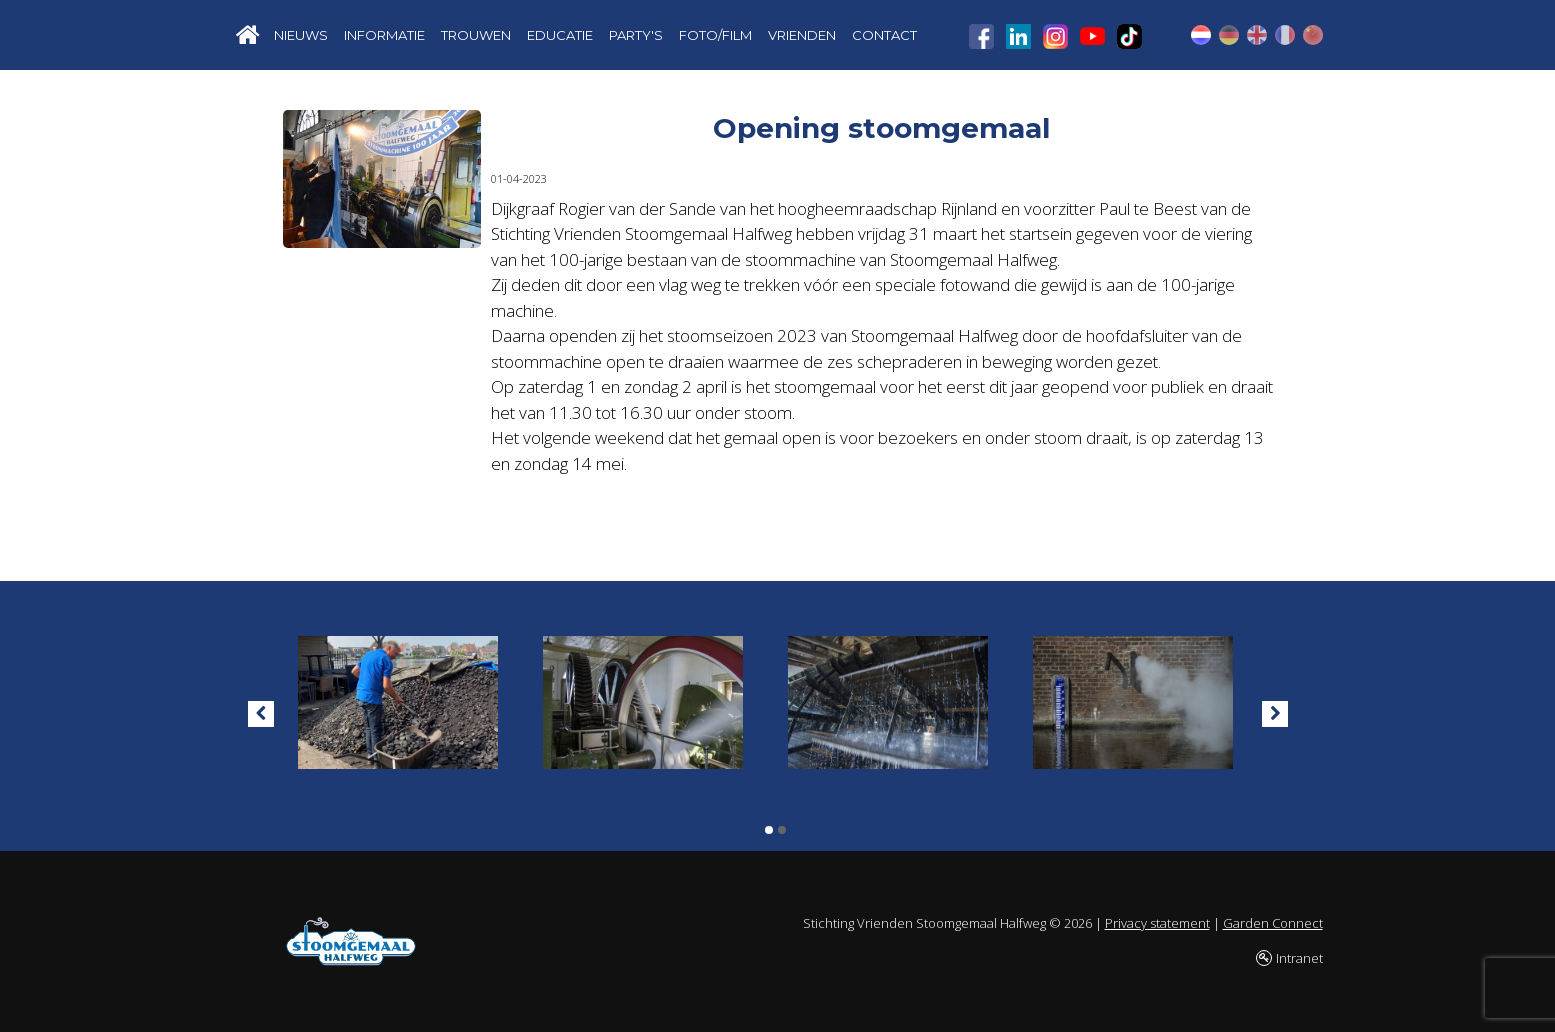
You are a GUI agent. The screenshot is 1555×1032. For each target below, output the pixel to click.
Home (248, 35)
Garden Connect (1273, 923)
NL (1201, 35)
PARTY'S (636, 35)
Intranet (1299, 958)
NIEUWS (301, 35)
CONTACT (884, 35)
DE (1229, 35)
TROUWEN (476, 35)
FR (1285, 35)
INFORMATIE (384, 35)
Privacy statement (1157, 923)
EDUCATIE (560, 35)
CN (1313, 35)
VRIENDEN (802, 35)
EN (1257, 35)
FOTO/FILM (715, 35)
